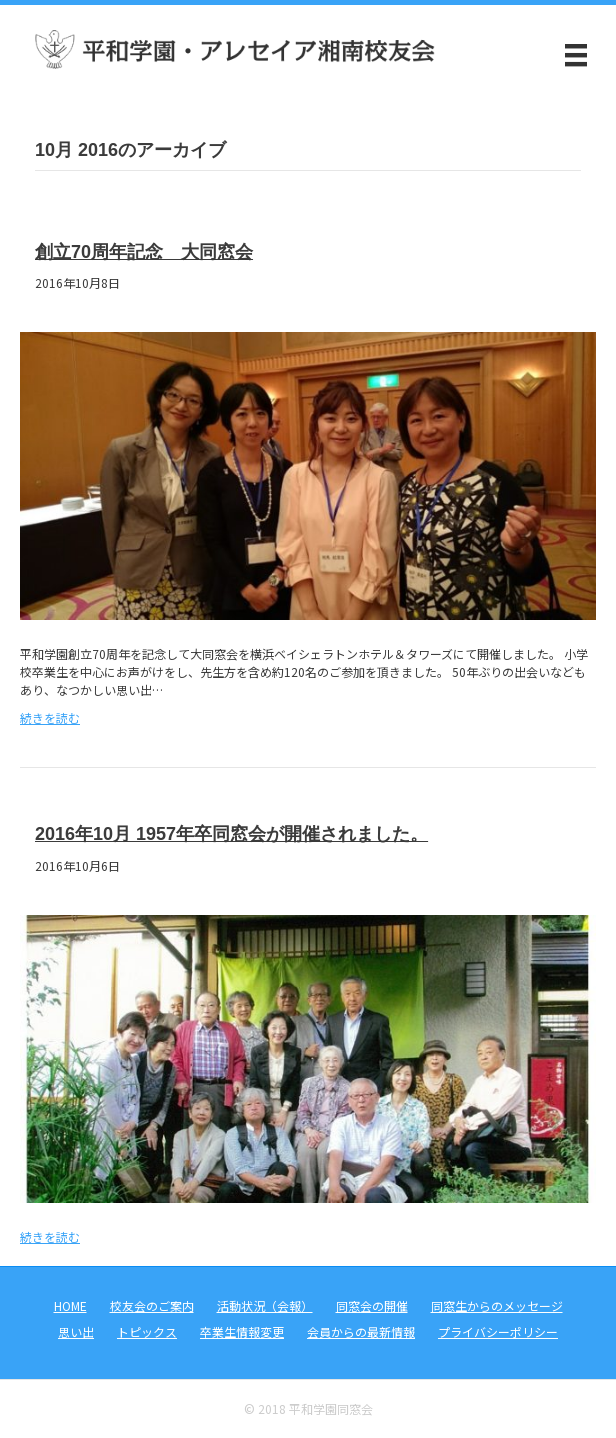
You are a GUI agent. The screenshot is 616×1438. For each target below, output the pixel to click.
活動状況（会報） (265, 1305)
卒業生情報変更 (242, 1331)
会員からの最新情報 (361, 1331)
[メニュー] (576, 55)
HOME (70, 1305)
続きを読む (50, 717)
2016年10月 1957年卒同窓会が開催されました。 (231, 834)
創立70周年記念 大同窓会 (144, 252)
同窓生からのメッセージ (497, 1305)
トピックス (147, 1331)
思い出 (76, 1331)
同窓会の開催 (372, 1305)
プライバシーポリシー (498, 1331)
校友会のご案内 (152, 1305)
